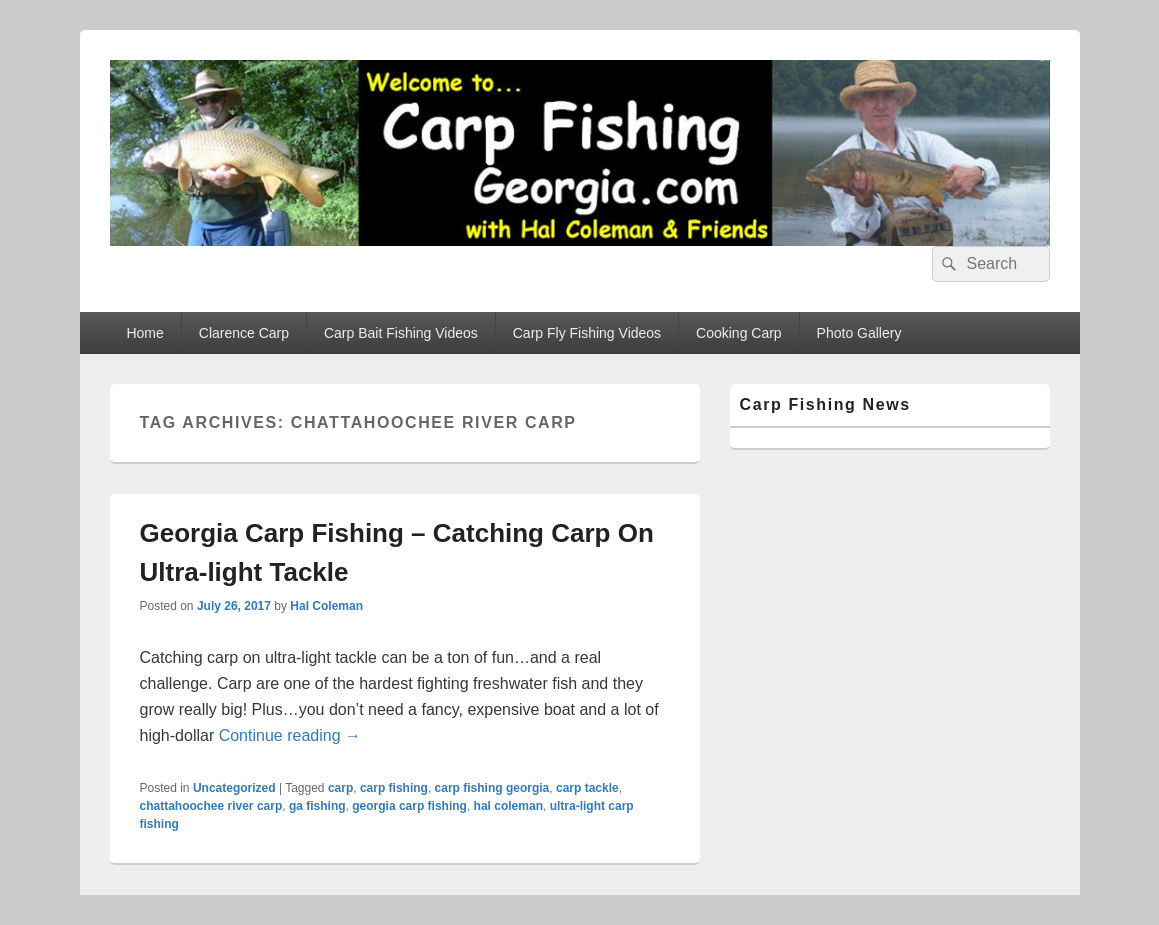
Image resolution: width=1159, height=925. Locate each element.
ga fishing (317, 806)
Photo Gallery (859, 333)
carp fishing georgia (492, 788)
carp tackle (587, 788)
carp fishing (394, 788)
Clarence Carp (244, 333)
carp (340, 788)
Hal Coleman (326, 606)
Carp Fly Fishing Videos (587, 333)
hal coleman (508, 806)
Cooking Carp (739, 333)
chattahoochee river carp (211, 806)
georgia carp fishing (409, 806)
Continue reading (290, 735)
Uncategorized (234, 788)
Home (144, 333)
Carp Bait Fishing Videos (401, 333)
